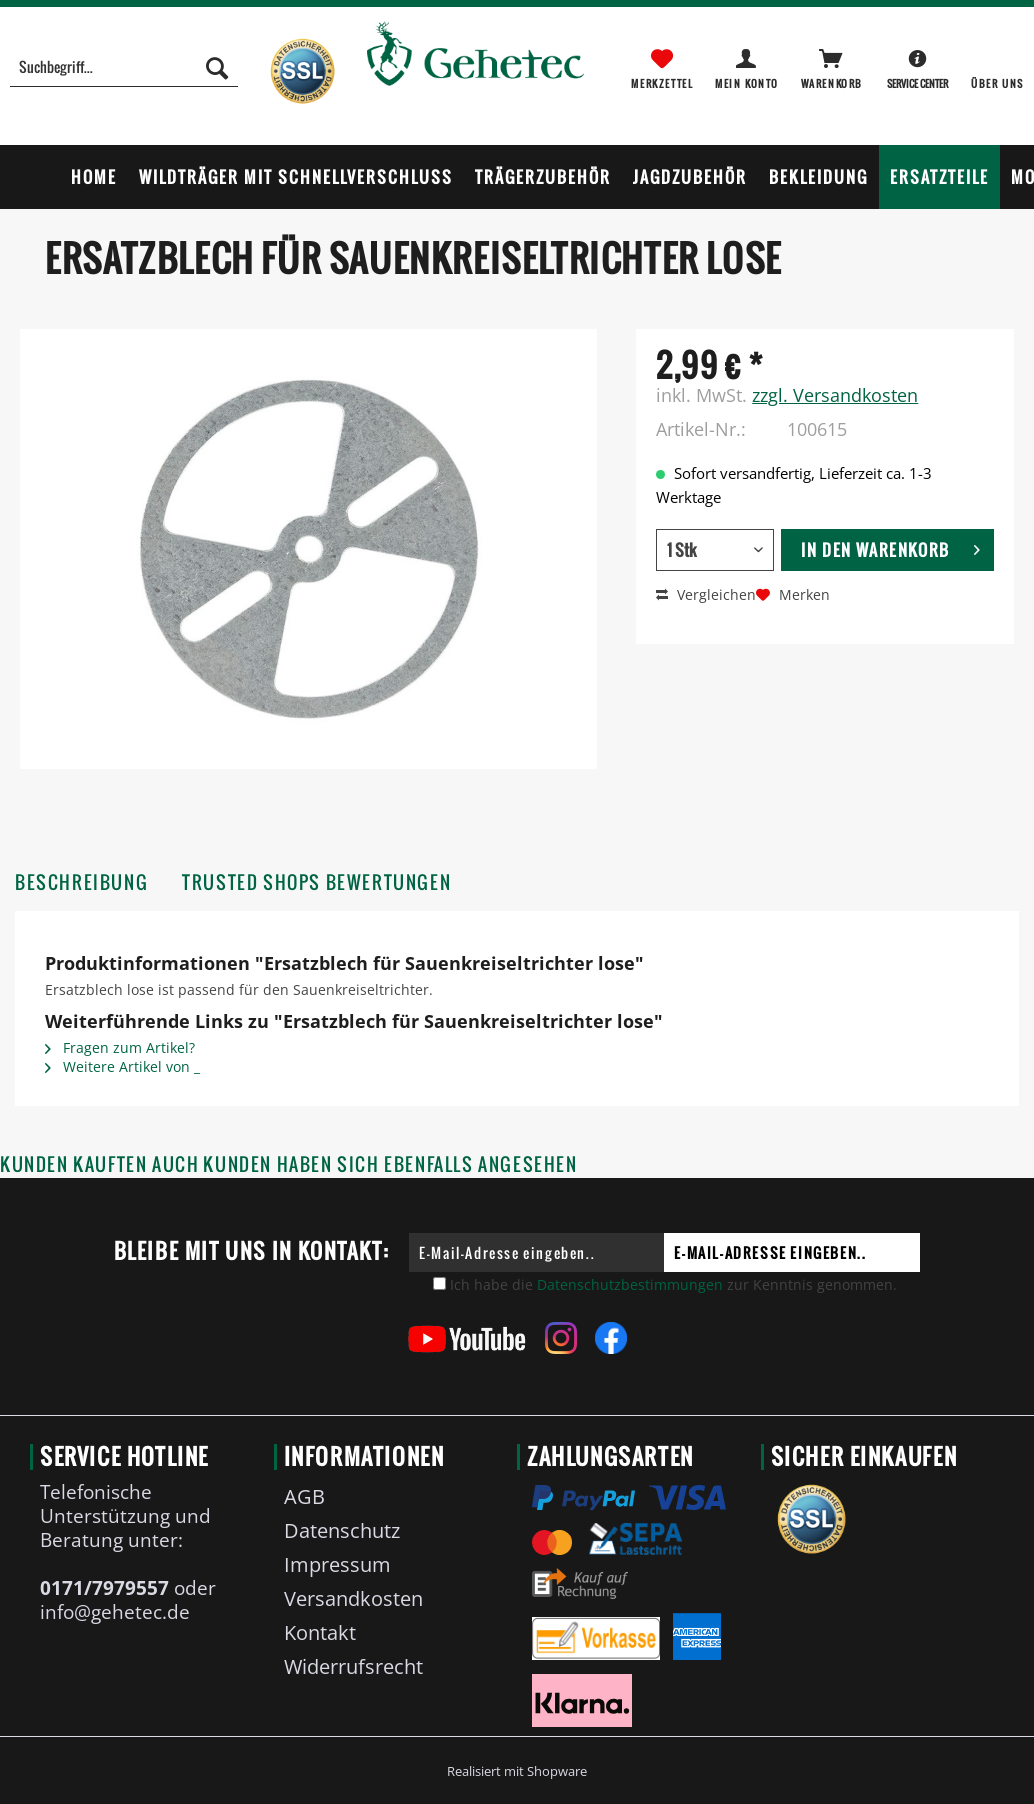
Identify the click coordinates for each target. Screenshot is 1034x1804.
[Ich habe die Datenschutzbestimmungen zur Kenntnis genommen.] (439, 1283)
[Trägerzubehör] (543, 177)
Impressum (337, 1564)
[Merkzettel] (662, 67)
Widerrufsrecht (353, 1666)
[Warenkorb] (833, 67)
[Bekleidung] (818, 177)
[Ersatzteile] (939, 177)
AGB (304, 1496)
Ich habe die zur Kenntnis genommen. (673, 1284)
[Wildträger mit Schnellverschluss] (296, 177)
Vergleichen (706, 594)
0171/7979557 (104, 1588)
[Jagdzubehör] (690, 177)
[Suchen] (217, 67)
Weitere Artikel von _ (122, 1066)
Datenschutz (342, 1530)
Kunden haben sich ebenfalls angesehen (390, 1164)
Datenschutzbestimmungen (630, 1284)
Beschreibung (81, 882)
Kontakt (320, 1632)
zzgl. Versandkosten (835, 395)
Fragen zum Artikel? (120, 1047)
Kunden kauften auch (99, 1164)
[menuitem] (123, 77)
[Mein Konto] (748, 67)
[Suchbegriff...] (123, 67)
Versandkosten (353, 1598)
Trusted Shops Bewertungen (316, 882)
